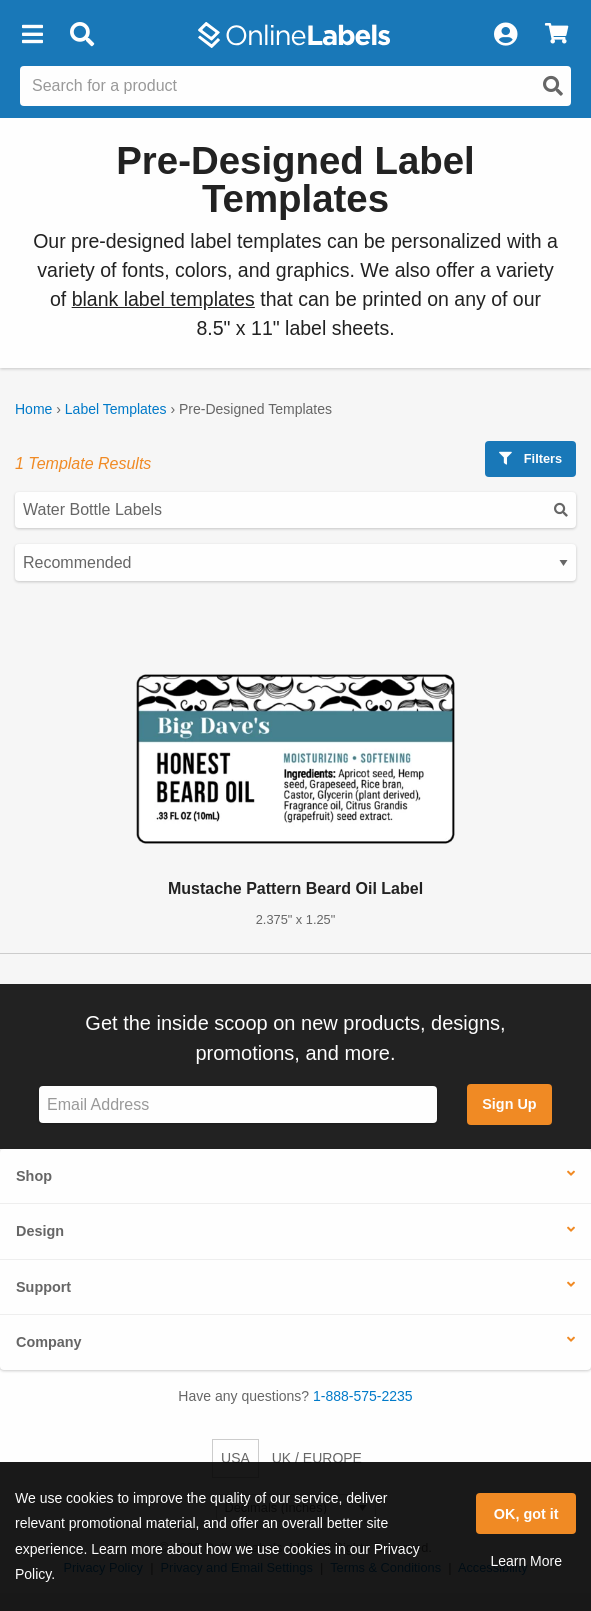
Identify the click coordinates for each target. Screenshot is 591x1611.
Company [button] (49, 1342)
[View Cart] (556, 35)
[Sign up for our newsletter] (238, 1104)
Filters (530, 458)
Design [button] (40, 1231)
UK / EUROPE (317, 1458)
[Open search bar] (81, 35)
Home (33, 409)
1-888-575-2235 (363, 1396)
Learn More (526, 1561)
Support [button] (43, 1287)
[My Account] (505, 35)
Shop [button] (34, 1176)
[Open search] (553, 86)
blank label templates (163, 299)
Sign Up (509, 1104)
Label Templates (116, 409)
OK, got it (526, 1514)
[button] (32, 35)
